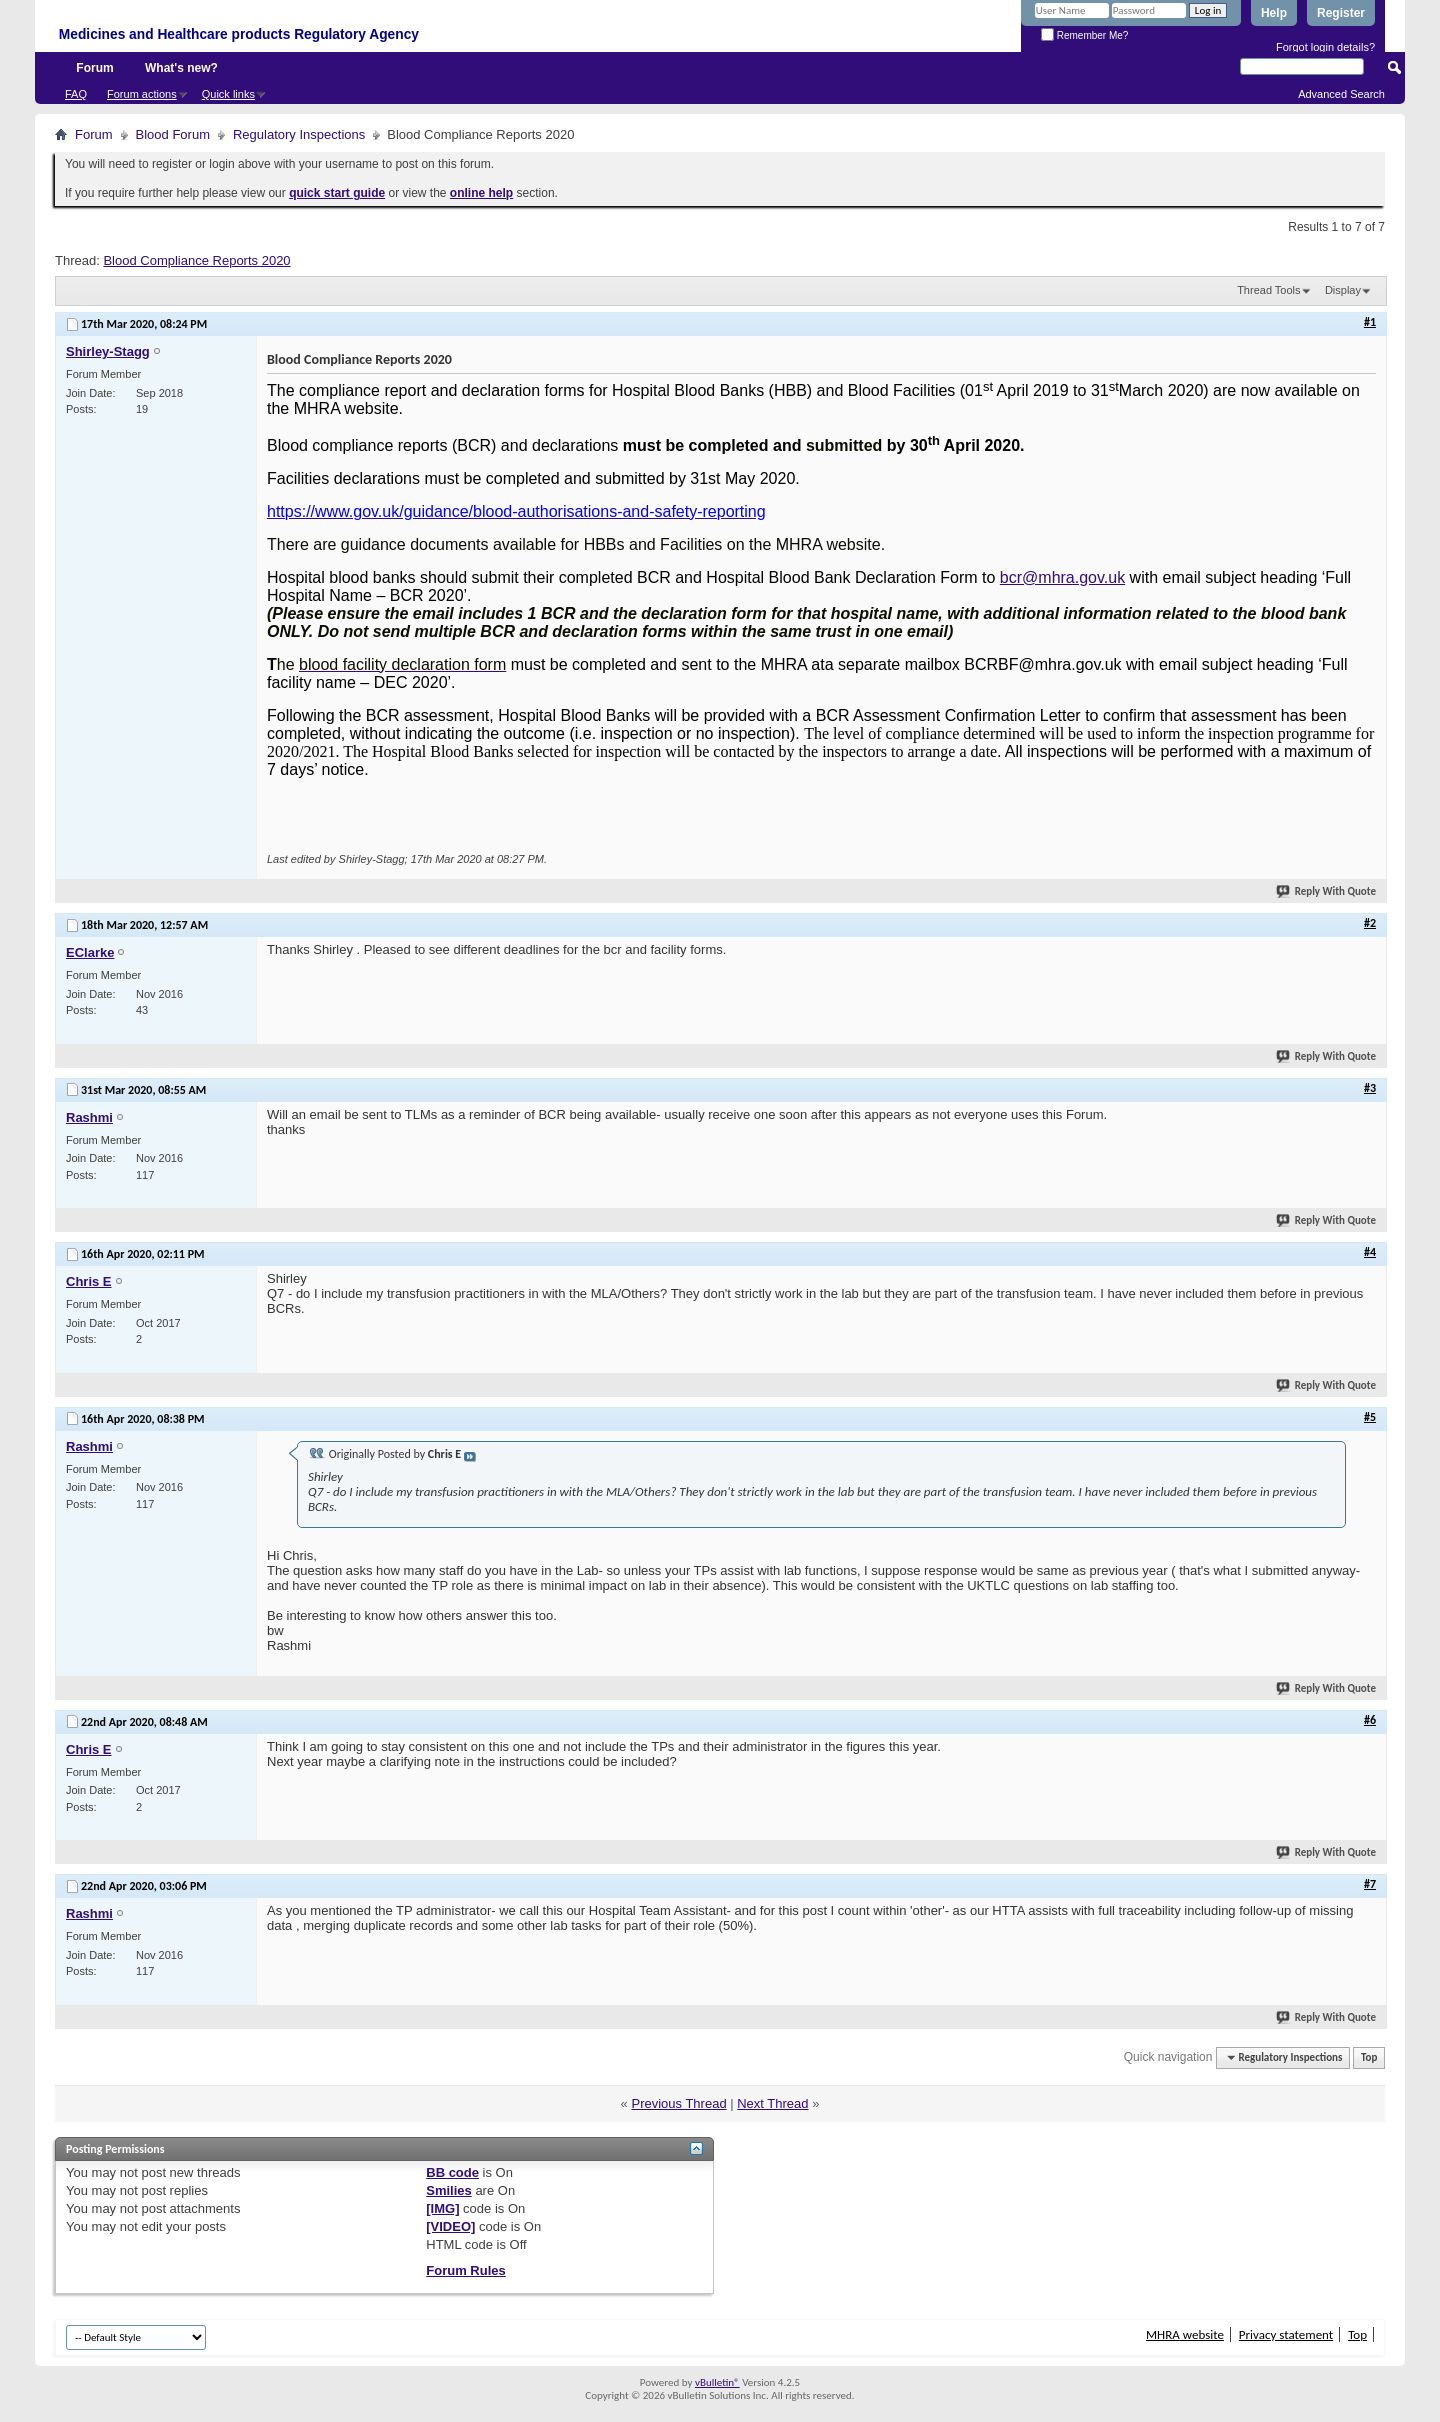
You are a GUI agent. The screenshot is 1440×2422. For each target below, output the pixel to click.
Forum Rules (465, 2270)
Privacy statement (1286, 2334)
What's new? (181, 68)
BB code (452, 2172)
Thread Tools (1268, 290)
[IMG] (442, 2208)
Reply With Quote (1327, 891)
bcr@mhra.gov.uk (1062, 577)
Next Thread (772, 2103)
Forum (94, 68)
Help (1274, 13)
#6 (1370, 1720)
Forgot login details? (1325, 47)
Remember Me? (1084, 35)
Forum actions (142, 94)
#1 (1370, 322)
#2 (1370, 923)
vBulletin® (717, 2382)
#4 (1370, 1252)
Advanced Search (1341, 94)
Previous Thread (678, 2103)
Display (1343, 290)
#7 (1370, 1884)
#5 (1370, 1417)
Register (1341, 13)
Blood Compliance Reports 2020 (196, 260)
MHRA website (1185, 2334)
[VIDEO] (450, 2226)
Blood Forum (173, 134)
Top (1369, 2057)
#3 (1370, 1088)
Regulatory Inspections (299, 134)
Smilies (449, 2190)
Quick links (228, 94)
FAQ (76, 94)
